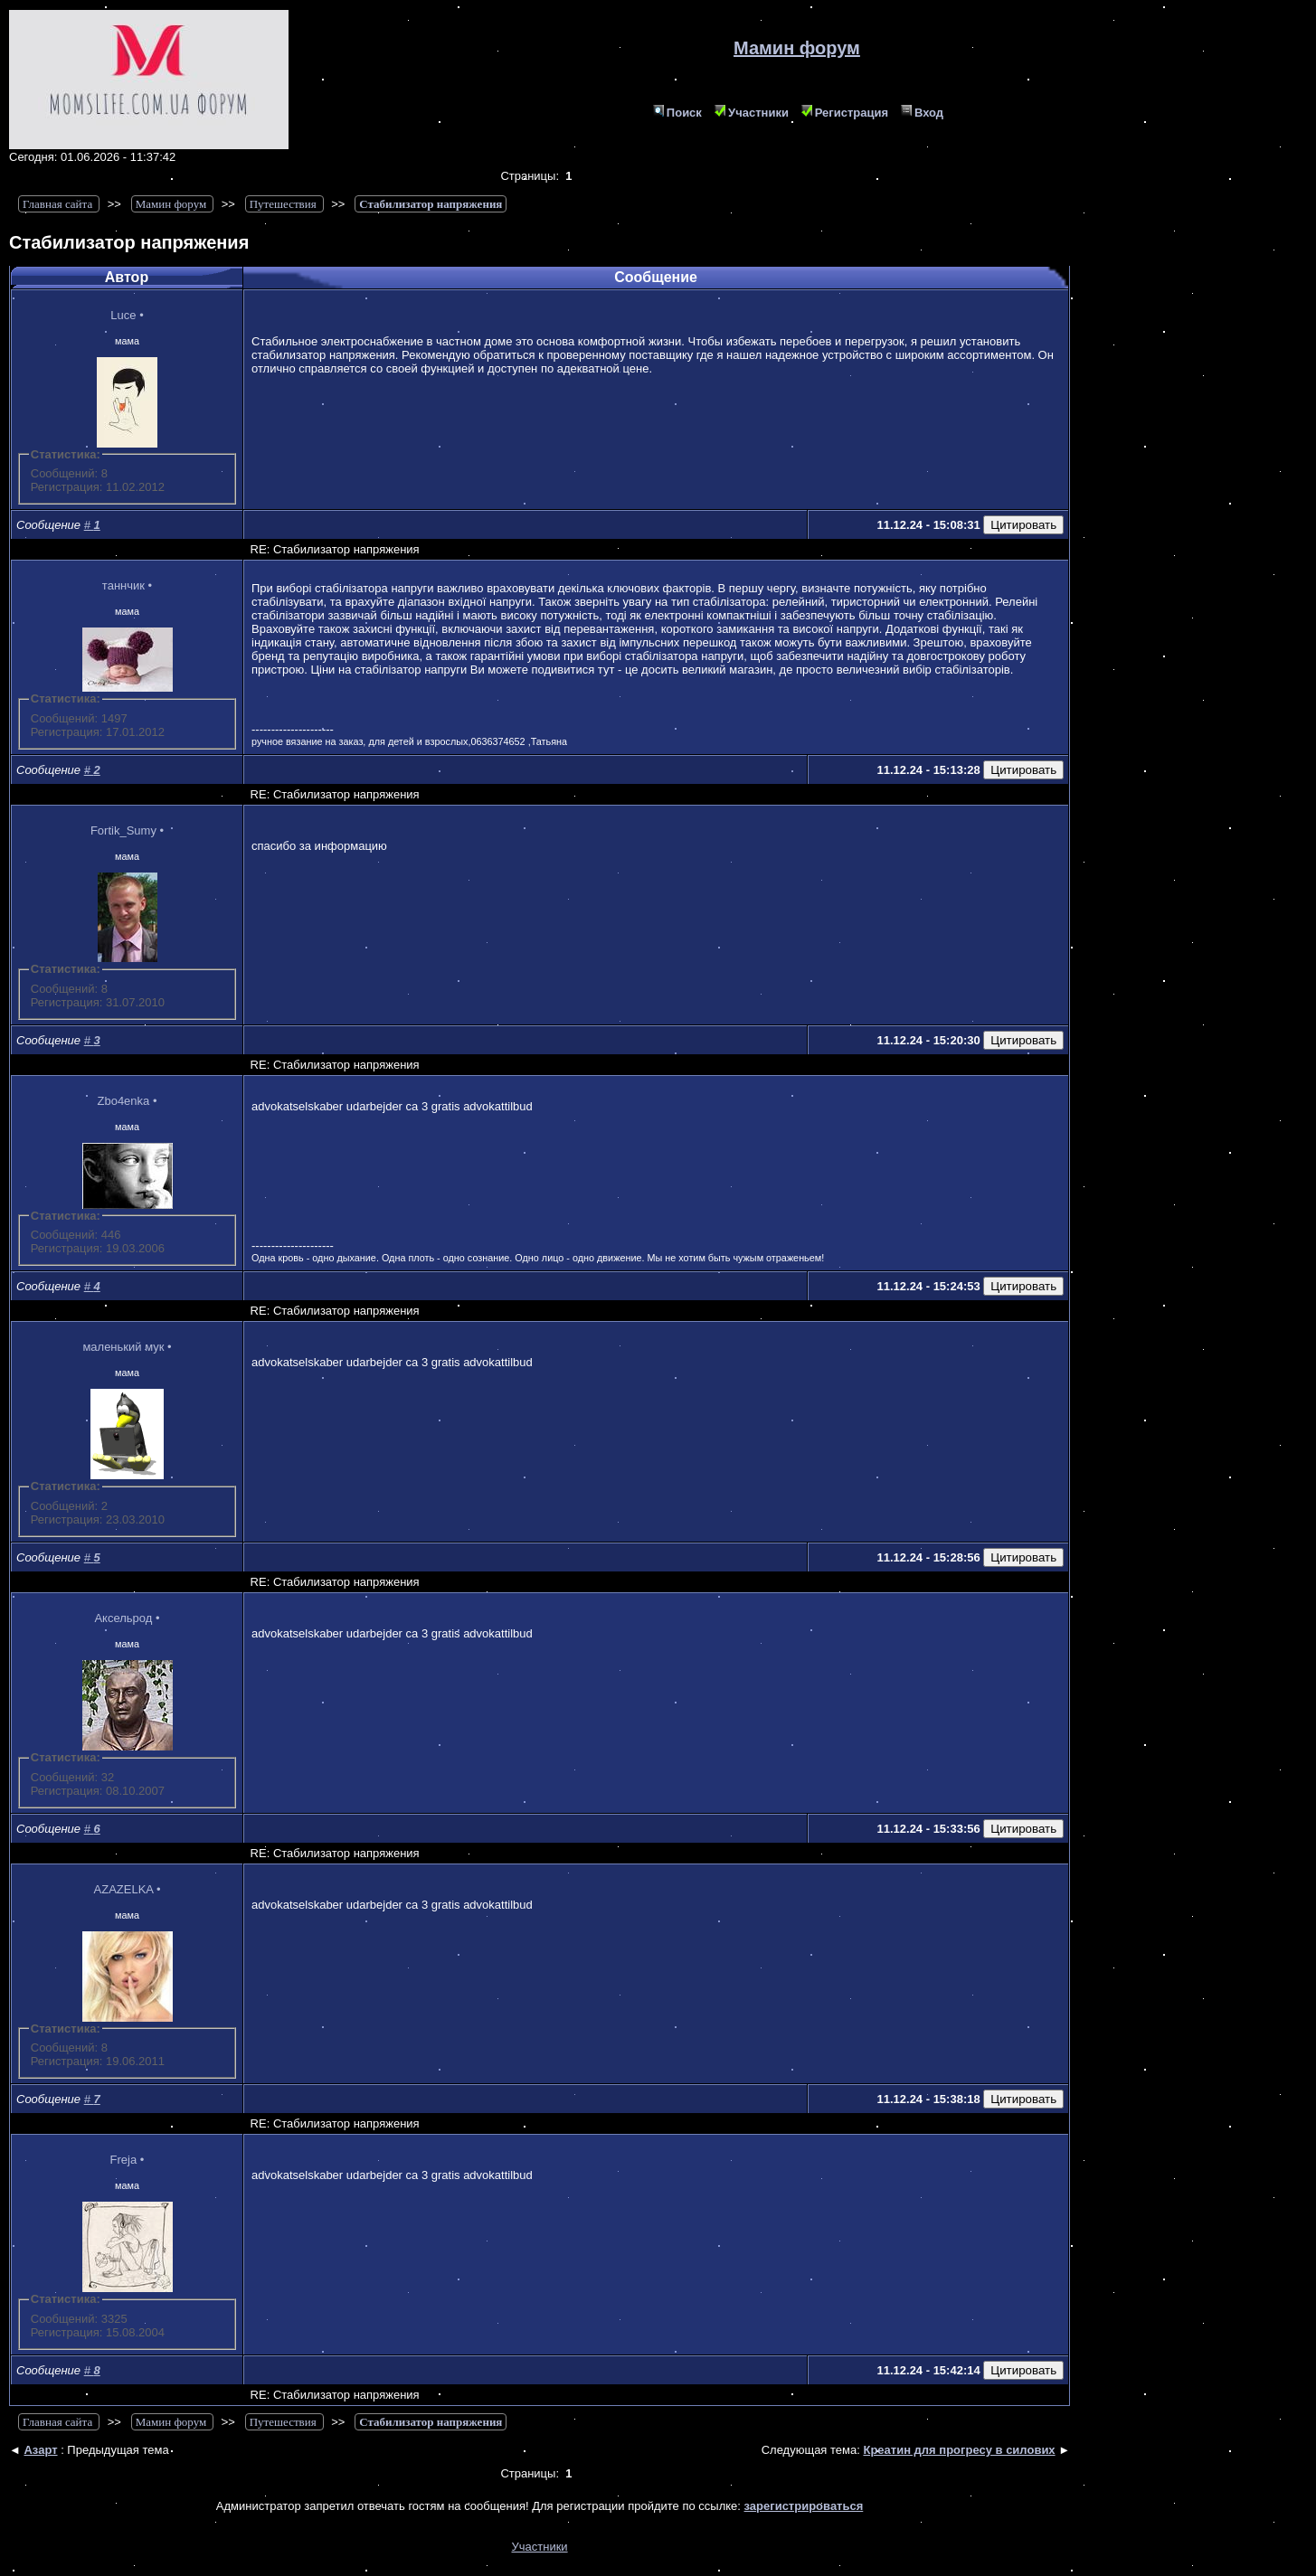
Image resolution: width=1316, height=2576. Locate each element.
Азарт (40, 2450)
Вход (922, 112)
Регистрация (844, 112)
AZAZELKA (124, 1889)
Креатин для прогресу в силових (959, 2450)
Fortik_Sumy (123, 830)
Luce (123, 315)
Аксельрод (123, 1618)
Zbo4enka (123, 1101)
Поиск (677, 112)
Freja (123, 2159)
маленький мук (123, 1347)
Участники (752, 112)
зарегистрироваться (804, 2506)
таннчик (123, 585)
